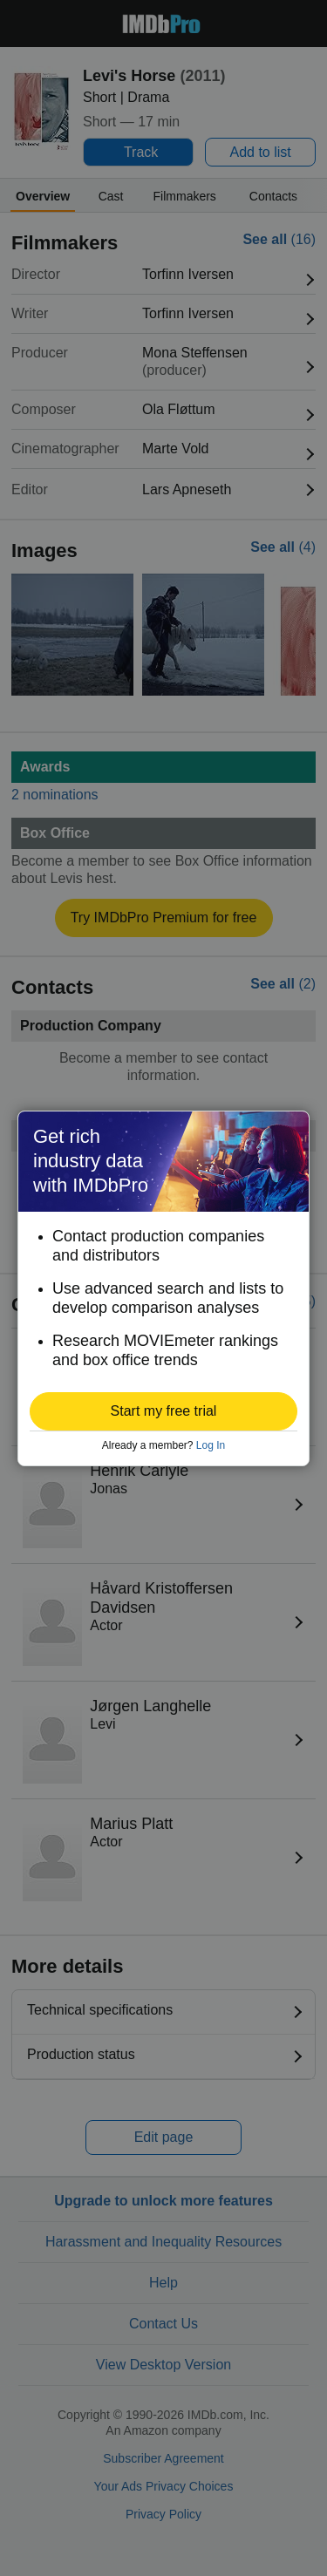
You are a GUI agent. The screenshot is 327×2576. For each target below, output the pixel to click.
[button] (163, 1411)
